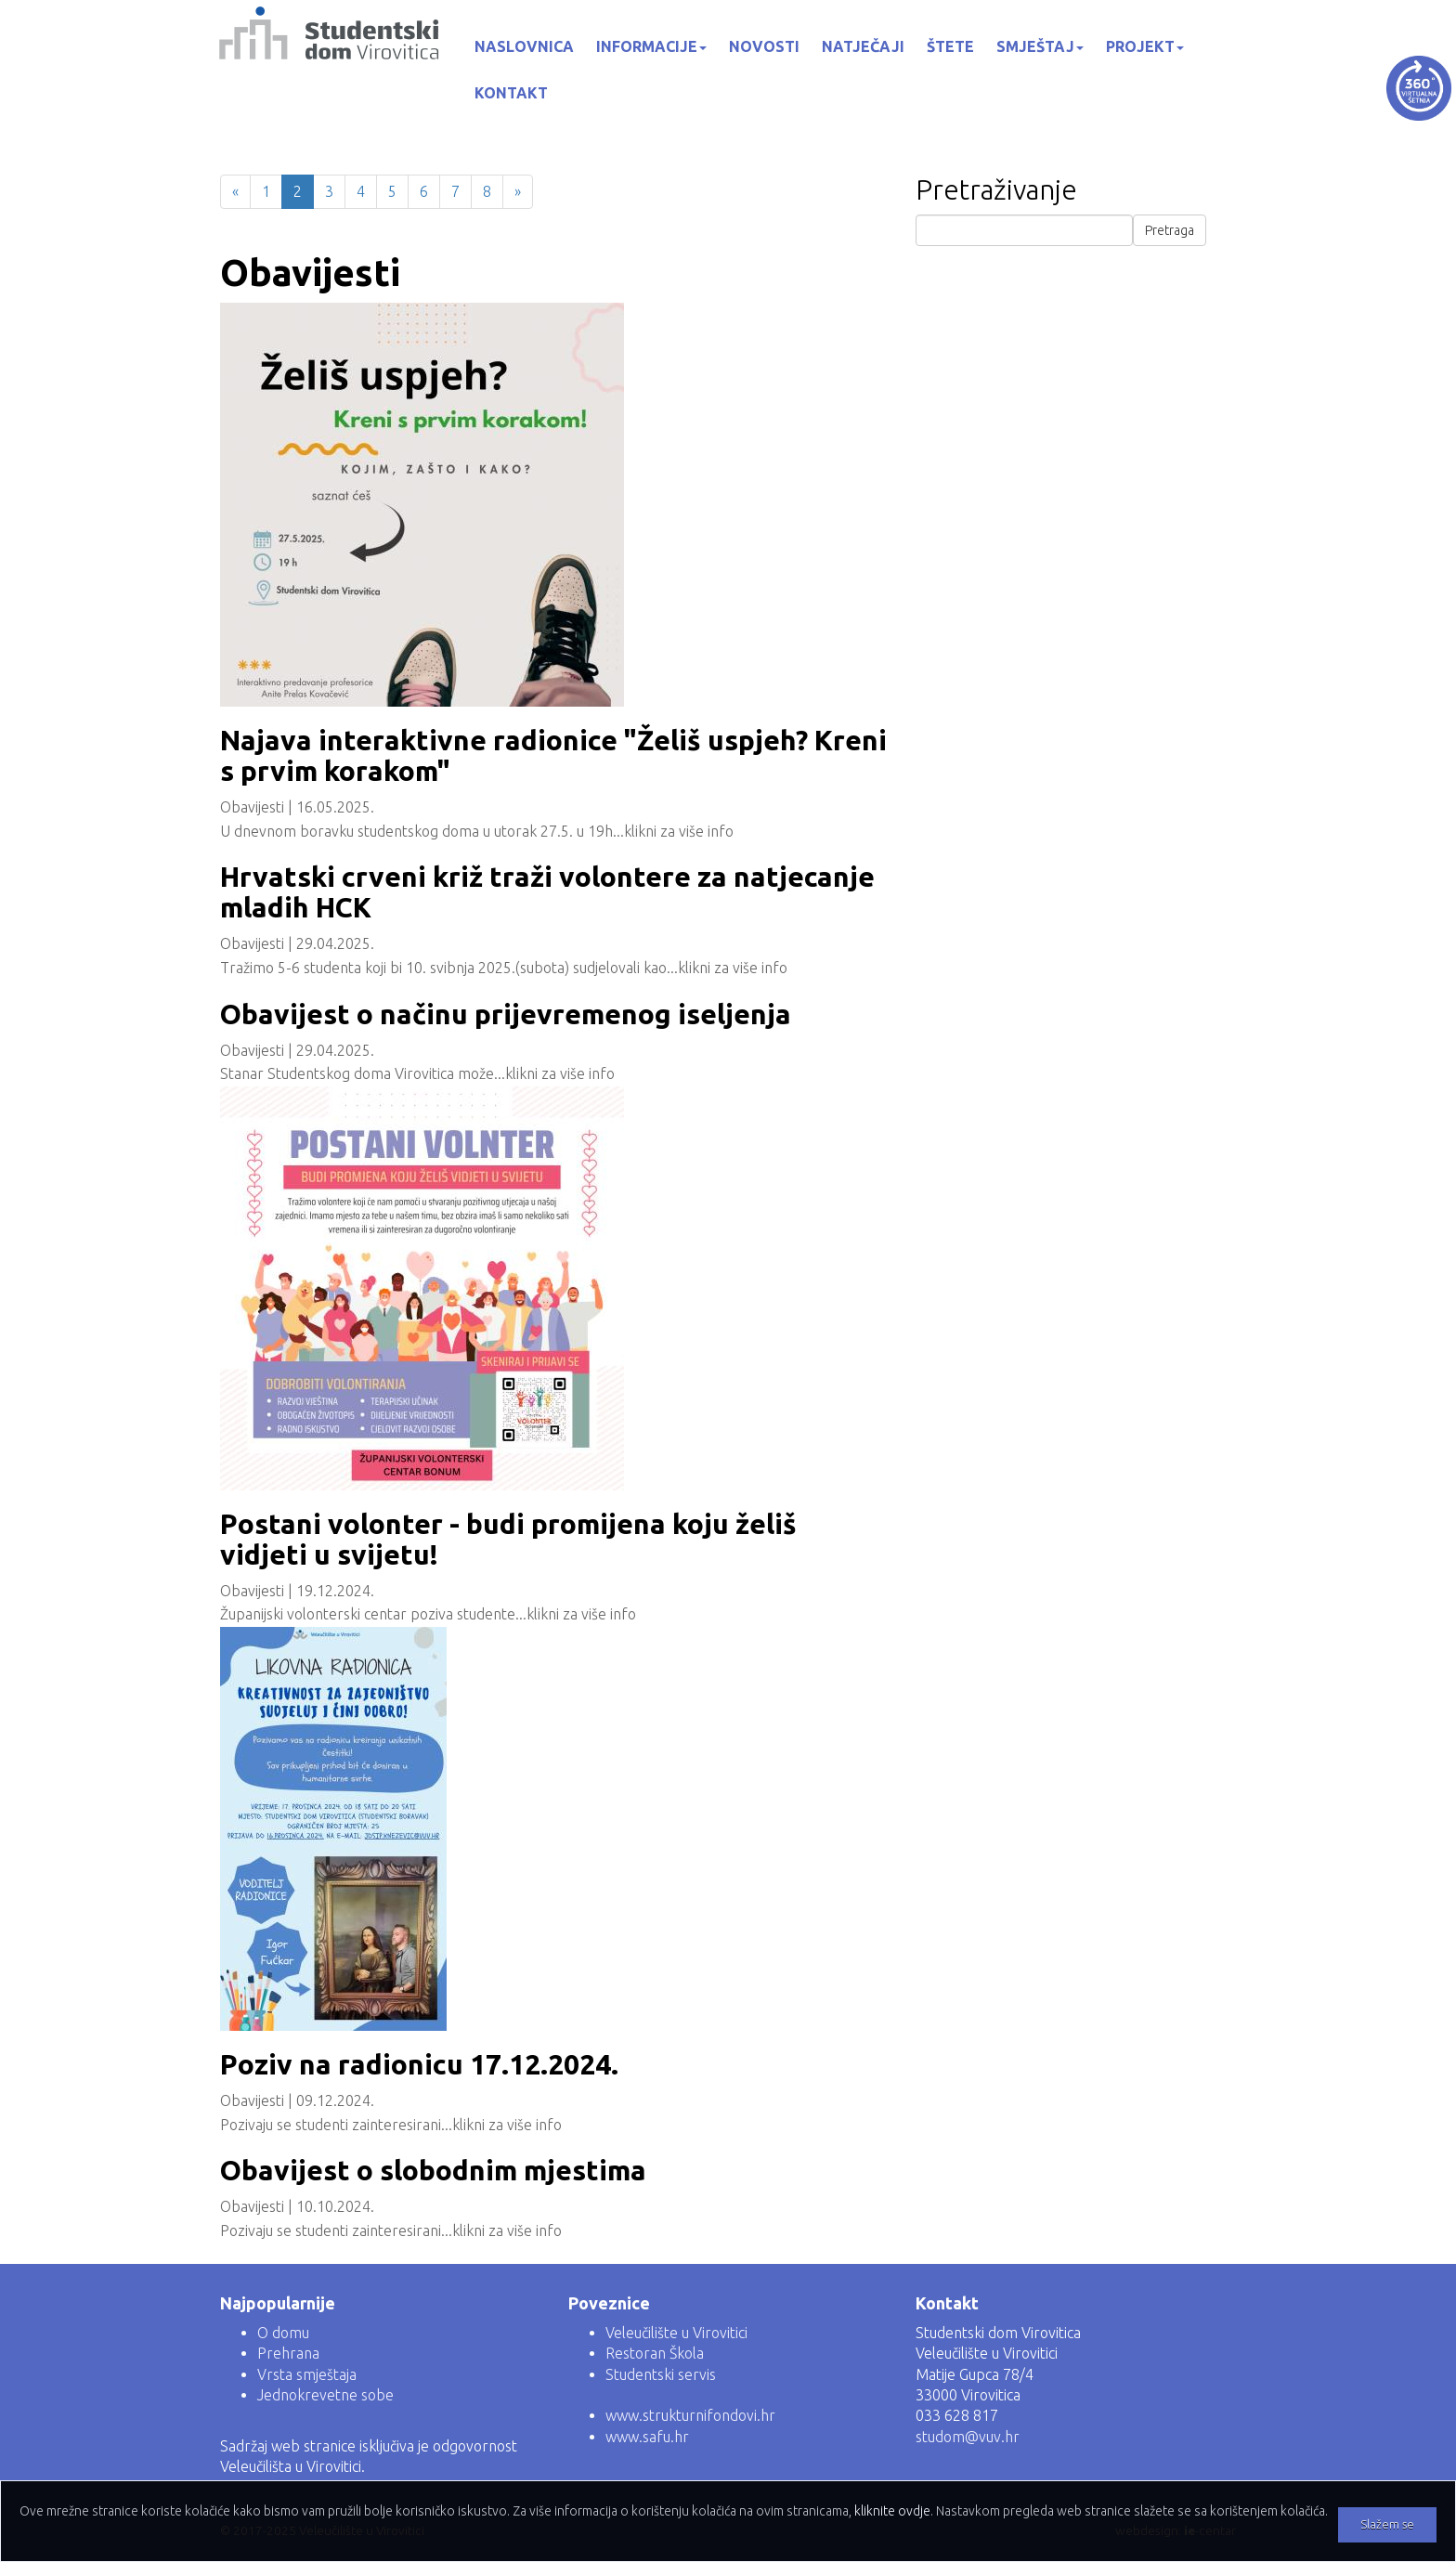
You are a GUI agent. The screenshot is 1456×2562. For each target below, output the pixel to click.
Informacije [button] (651, 46)
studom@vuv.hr (968, 2436)
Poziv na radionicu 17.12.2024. (419, 2064)
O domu (283, 2332)
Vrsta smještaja (307, 2374)
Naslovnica (524, 46)
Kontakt (511, 93)
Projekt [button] (1145, 46)
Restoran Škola (654, 2353)
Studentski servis (660, 2374)
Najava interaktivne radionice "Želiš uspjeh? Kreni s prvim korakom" (553, 755)
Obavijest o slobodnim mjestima (433, 2170)
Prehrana (288, 2353)
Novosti (764, 46)
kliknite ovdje (892, 2510)
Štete (950, 46)
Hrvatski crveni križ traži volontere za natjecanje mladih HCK (547, 892)
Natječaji (863, 46)
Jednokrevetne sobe (325, 2394)
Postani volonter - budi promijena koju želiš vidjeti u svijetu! (508, 1539)
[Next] (517, 192)
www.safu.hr (647, 2436)
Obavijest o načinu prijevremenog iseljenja (505, 1014)
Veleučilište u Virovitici (676, 2332)
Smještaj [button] (1040, 46)
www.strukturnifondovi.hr (690, 2415)
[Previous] (235, 192)
